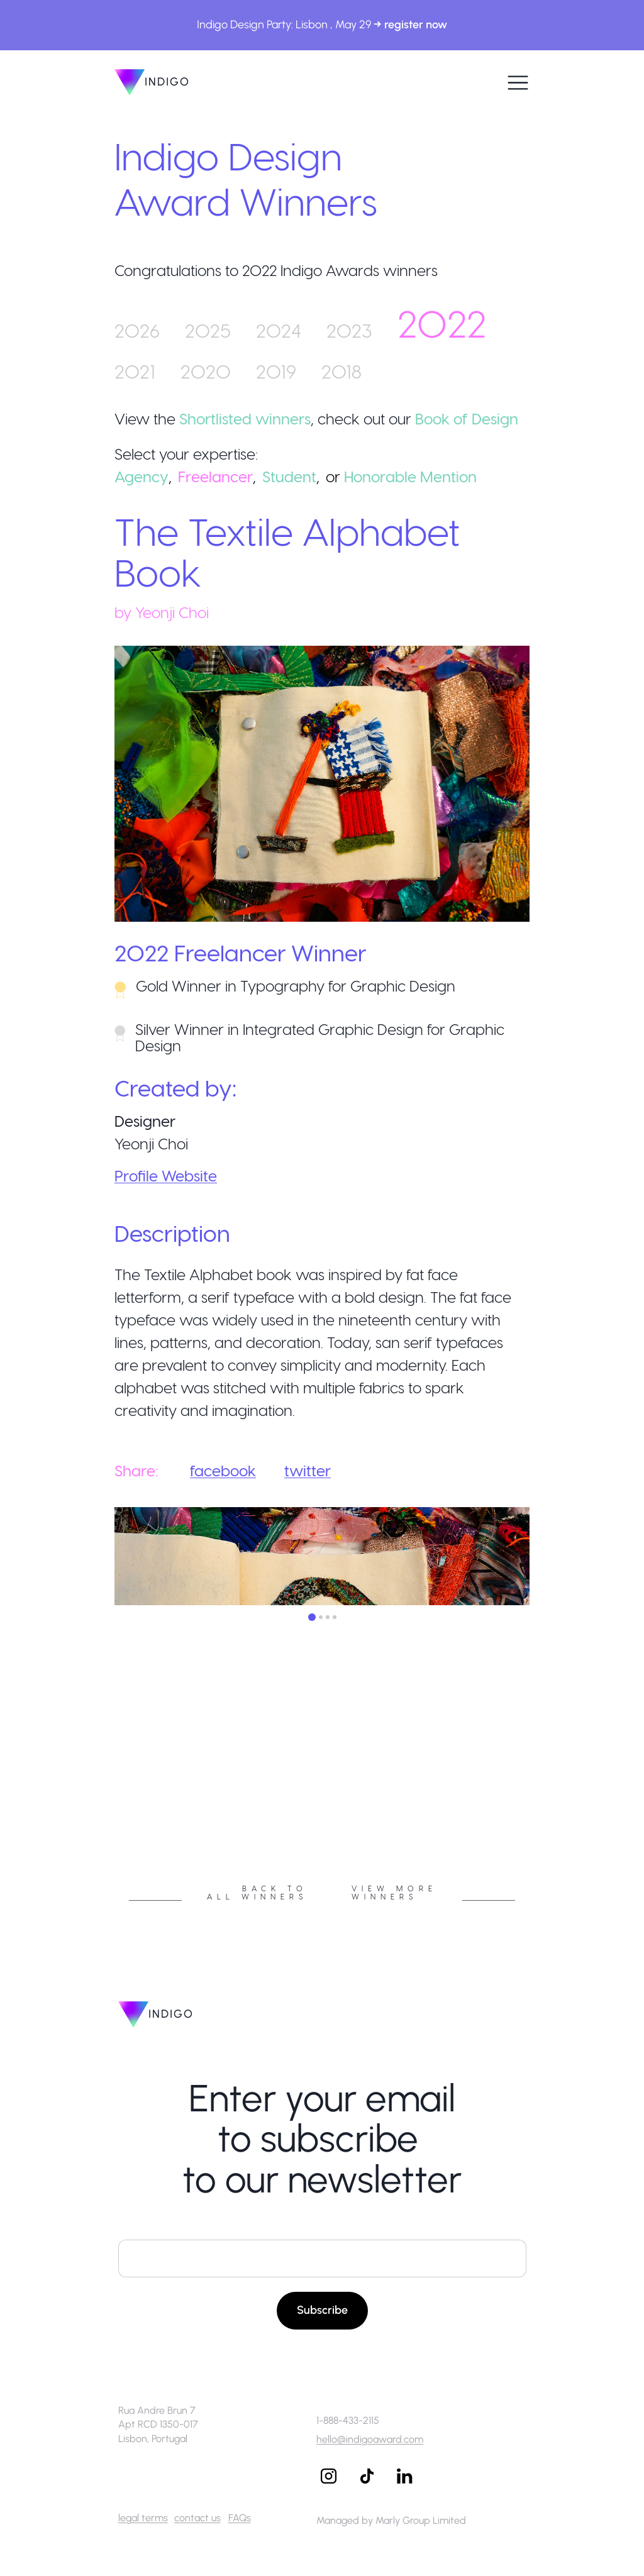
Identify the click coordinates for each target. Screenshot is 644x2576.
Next (539, 1794)
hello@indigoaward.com (369, 2439)
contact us (197, 2518)
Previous (105, 1794)
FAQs (239, 2518)
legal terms (143, 2518)
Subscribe (322, 2310)
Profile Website (165, 1175)
